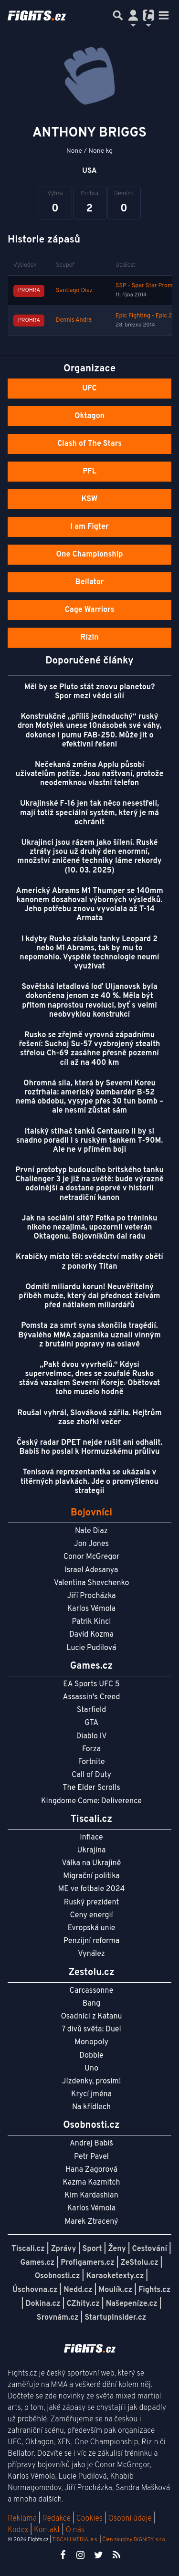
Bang (92, 2003)
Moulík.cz (115, 2290)
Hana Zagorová (91, 2170)
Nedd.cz (77, 2290)
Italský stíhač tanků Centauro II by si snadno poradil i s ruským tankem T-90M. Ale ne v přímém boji (89, 1141)
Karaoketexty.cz (115, 2276)
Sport (92, 2249)
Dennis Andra (74, 320)
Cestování (149, 2249)
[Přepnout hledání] (118, 15)
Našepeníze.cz (132, 2304)
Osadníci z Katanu (91, 2016)
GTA (91, 1723)
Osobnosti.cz (57, 2276)
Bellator (89, 582)
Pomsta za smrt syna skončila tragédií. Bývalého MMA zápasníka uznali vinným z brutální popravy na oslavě (89, 1335)
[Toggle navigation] (163, 15)
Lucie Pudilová (91, 1648)
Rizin (89, 637)
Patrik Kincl (91, 1622)
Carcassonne (92, 1991)
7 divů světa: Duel (91, 2029)
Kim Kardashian (91, 2195)
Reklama (22, 2518)
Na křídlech (91, 2107)
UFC (89, 388)
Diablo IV (91, 1736)
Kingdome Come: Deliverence (91, 1801)
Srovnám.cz (58, 2318)
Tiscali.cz (28, 2249)
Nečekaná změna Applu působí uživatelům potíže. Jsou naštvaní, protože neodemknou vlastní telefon (90, 774)
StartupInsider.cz (115, 2318)
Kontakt (48, 2530)
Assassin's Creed (91, 1697)
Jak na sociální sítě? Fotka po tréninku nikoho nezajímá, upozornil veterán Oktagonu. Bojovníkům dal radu (90, 1227)
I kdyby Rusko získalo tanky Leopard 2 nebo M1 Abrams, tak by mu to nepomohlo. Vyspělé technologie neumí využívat (89, 953)
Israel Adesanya (91, 1570)
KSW (90, 499)
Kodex (19, 2530)
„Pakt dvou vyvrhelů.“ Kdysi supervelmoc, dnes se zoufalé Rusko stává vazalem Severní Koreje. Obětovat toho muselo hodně (89, 1379)
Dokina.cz (42, 2304)
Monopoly (91, 2042)
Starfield (91, 1710)
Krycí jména (91, 2094)
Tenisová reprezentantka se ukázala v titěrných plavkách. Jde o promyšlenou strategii (89, 1481)
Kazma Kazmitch (91, 2182)
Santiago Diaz (74, 290)
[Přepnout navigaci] (133, 15)
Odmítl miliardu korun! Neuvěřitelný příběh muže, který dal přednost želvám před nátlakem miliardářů (89, 1296)
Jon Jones (91, 1544)
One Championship (89, 554)
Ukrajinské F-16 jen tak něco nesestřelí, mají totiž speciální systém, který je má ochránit (89, 813)
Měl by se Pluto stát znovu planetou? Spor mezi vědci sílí (89, 692)
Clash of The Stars (89, 444)
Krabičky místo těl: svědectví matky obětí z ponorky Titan (89, 1261)
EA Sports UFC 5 (91, 1684)
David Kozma (91, 1635)
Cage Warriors (90, 610)
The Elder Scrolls (91, 1788)
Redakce (56, 2518)
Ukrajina (91, 1850)
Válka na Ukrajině (91, 1863)
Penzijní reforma (91, 1941)
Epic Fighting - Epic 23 (146, 316)
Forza (91, 1749)
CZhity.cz (82, 2304)
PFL (89, 471)
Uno (91, 2068)
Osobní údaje (130, 2518)
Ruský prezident (91, 1902)
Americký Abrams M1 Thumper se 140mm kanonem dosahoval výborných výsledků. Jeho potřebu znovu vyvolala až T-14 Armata (89, 905)
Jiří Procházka (91, 1596)
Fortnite (91, 1762)
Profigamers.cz (88, 2263)
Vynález (91, 1954)
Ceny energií (91, 1915)
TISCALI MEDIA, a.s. (75, 2539)
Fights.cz (154, 2290)
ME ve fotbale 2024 (91, 1889)
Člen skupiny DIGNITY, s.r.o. (134, 2539)
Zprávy (63, 2249)
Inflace (91, 1837)
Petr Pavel (91, 2157)
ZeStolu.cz (139, 2263)
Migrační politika (91, 1876)
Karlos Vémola (91, 1609)
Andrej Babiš (91, 2143)
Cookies (89, 2518)
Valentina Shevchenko (91, 1583)
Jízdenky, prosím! (91, 2081)
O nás (74, 2530)
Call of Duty (91, 1775)
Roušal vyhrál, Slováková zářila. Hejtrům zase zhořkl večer (89, 1418)
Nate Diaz (91, 1531)
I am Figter (89, 527)
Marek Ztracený (91, 2222)
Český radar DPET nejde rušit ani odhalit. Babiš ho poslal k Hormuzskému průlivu (89, 1447)
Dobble (91, 2056)
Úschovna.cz (35, 2290)
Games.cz (38, 2263)
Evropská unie (92, 1928)
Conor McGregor (91, 1557)
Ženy (117, 2249)
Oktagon (89, 416)
